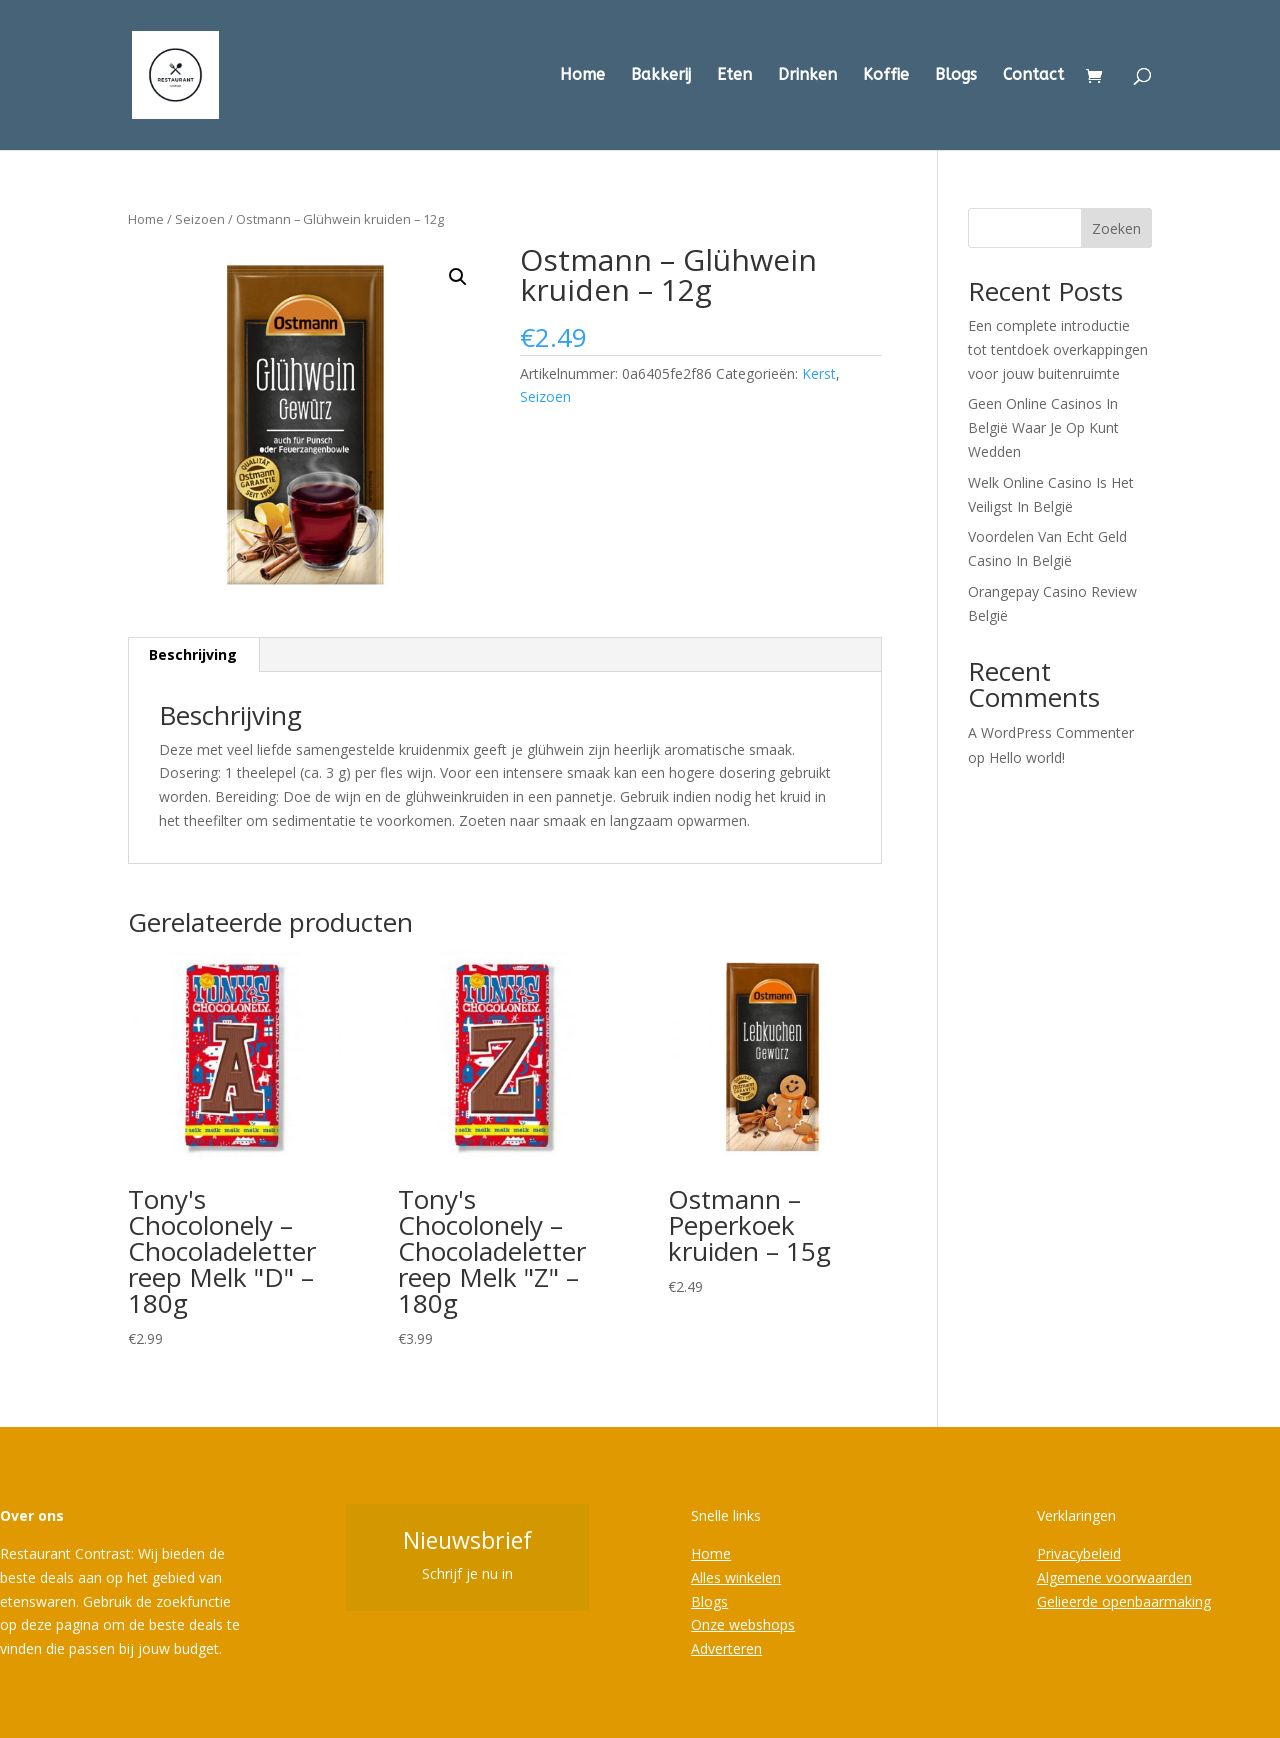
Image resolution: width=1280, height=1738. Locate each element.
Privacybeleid (1079, 1553)
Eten (734, 76)
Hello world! (1027, 757)
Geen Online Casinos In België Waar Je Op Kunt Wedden (1043, 427)
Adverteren (726, 1648)
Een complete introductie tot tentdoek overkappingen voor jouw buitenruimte (1058, 349)
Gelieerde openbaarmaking (1124, 1601)
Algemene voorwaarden (1114, 1577)
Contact (1033, 76)
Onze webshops (743, 1624)
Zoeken (1116, 228)
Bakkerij (661, 76)
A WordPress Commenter (1051, 732)
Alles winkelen (736, 1577)
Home (582, 76)
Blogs (956, 76)
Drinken (807, 76)
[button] (458, 277)
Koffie (886, 76)
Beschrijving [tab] (193, 654)
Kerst (819, 373)
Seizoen (200, 219)
